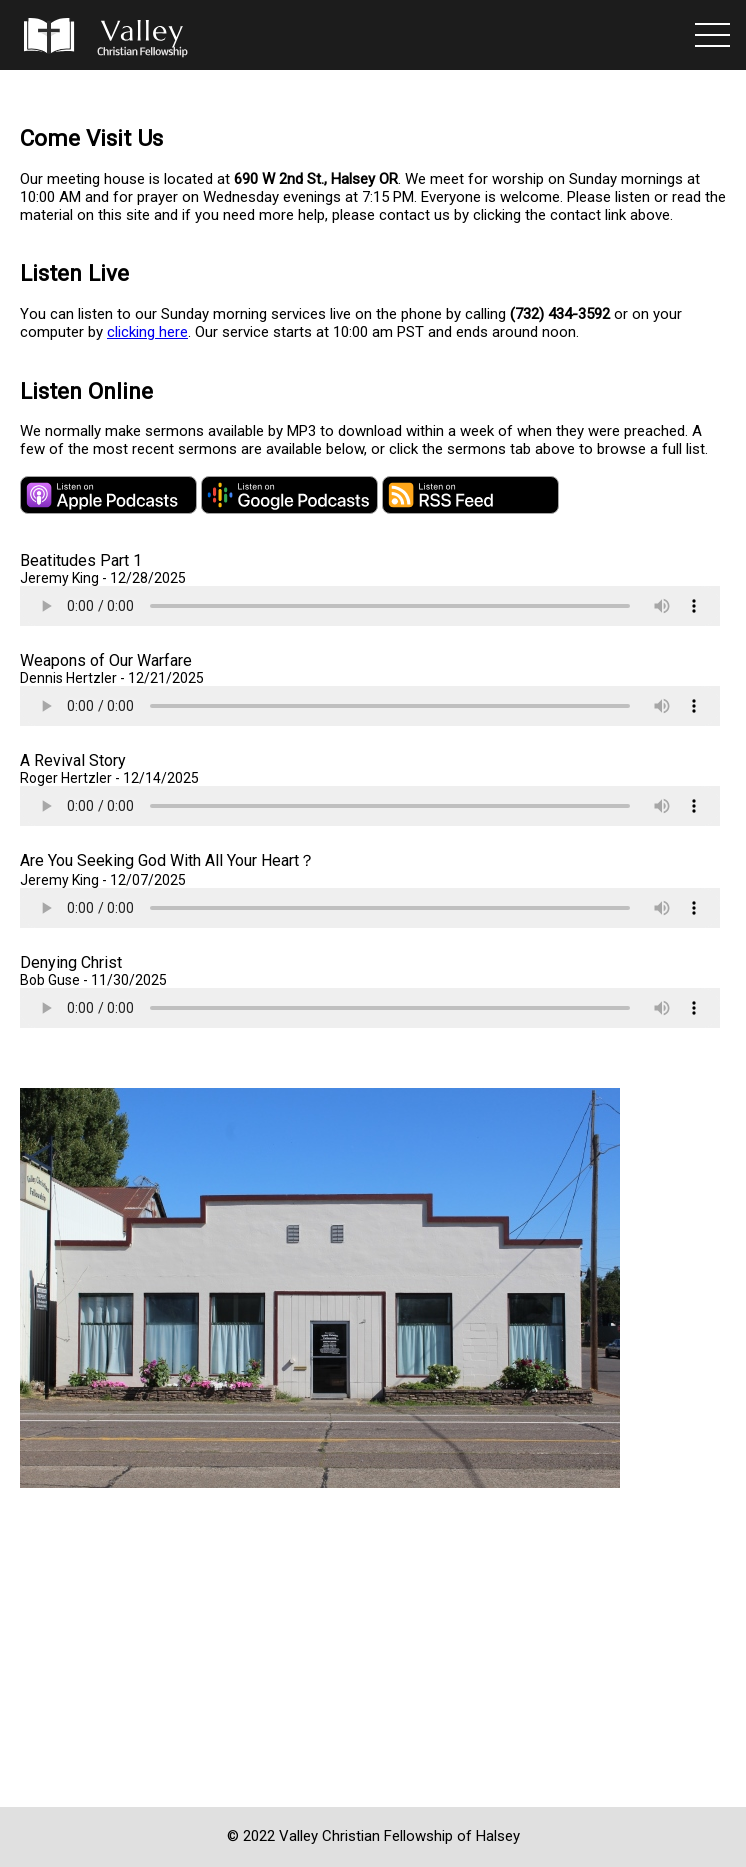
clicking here (147, 332)
